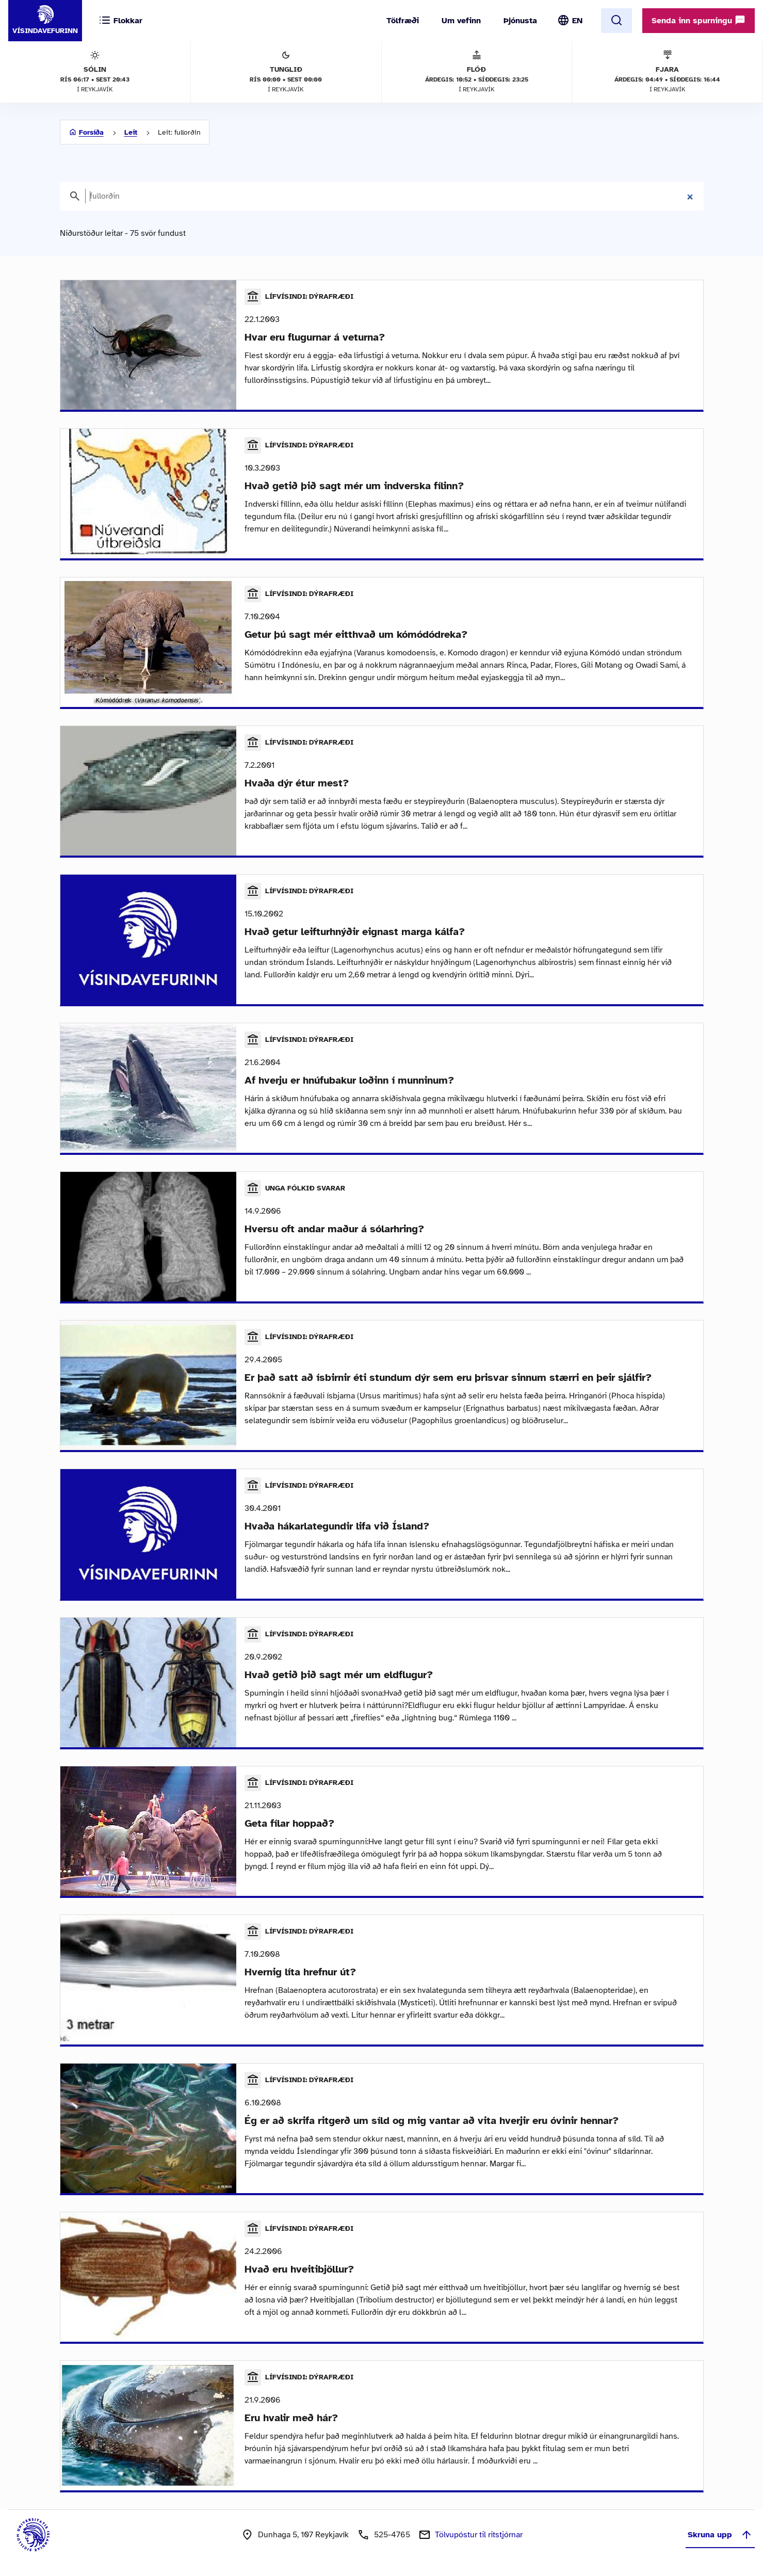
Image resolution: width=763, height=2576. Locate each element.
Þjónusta (520, 20)
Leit (130, 132)
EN (577, 20)
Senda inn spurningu (698, 20)
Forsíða (91, 132)
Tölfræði (402, 20)
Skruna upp (720, 2535)
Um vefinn (461, 20)
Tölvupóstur (479, 2535)
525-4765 (392, 2535)
